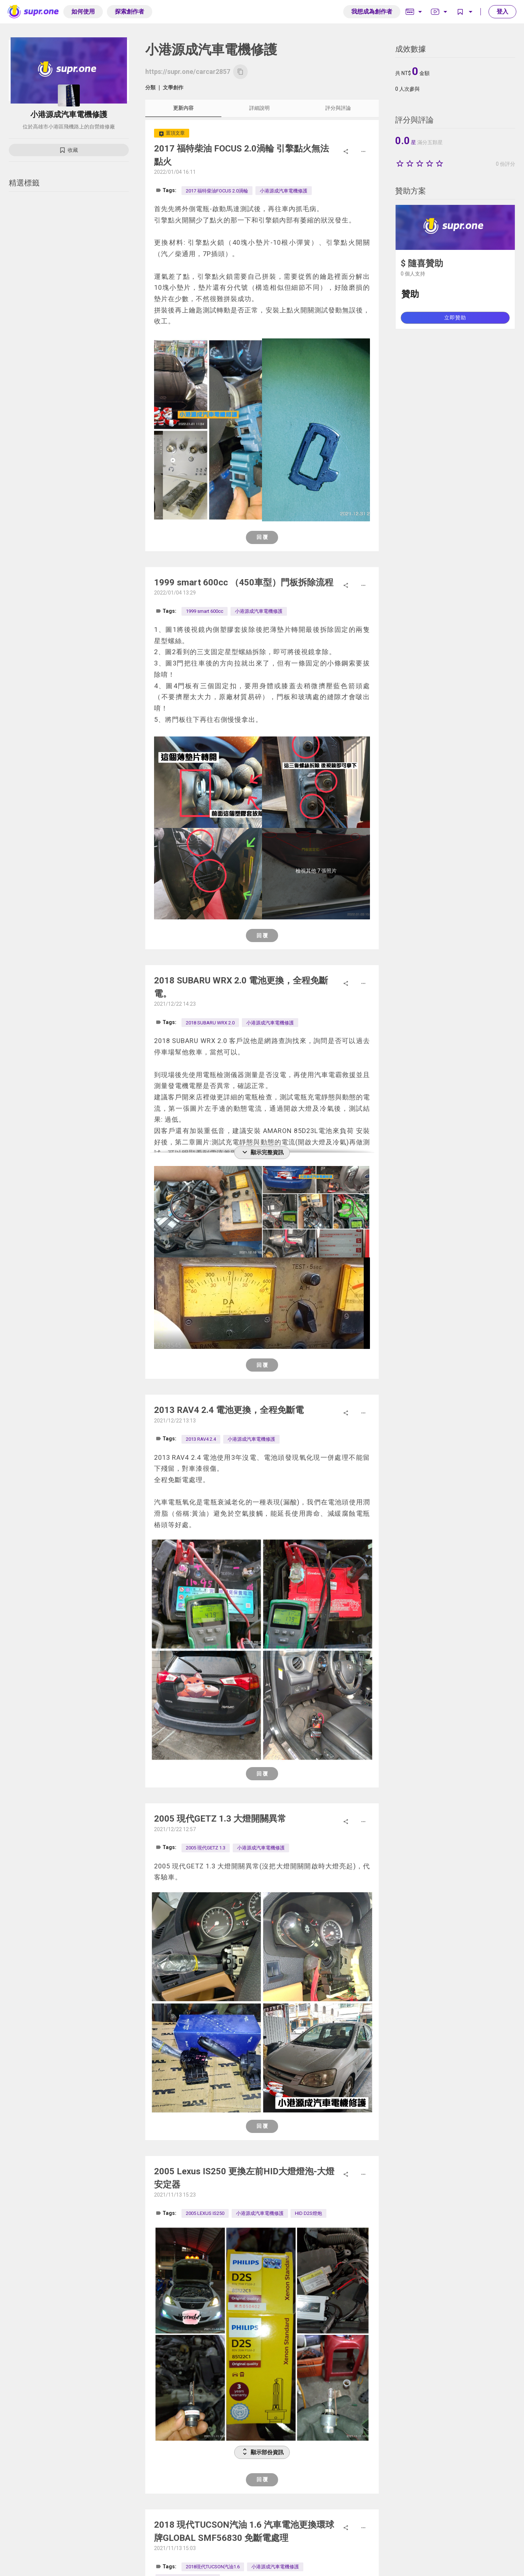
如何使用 (83, 11)
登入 (502, 11)
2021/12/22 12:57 (175, 1829)
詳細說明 (259, 108)
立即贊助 (455, 317)
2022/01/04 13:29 (175, 593)
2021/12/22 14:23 (175, 1004)
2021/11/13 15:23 (175, 2195)
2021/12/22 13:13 (175, 1421)
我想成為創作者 (371, 11)
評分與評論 (338, 108)
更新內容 (183, 108)
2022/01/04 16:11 (175, 172)
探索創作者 (129, 11)
